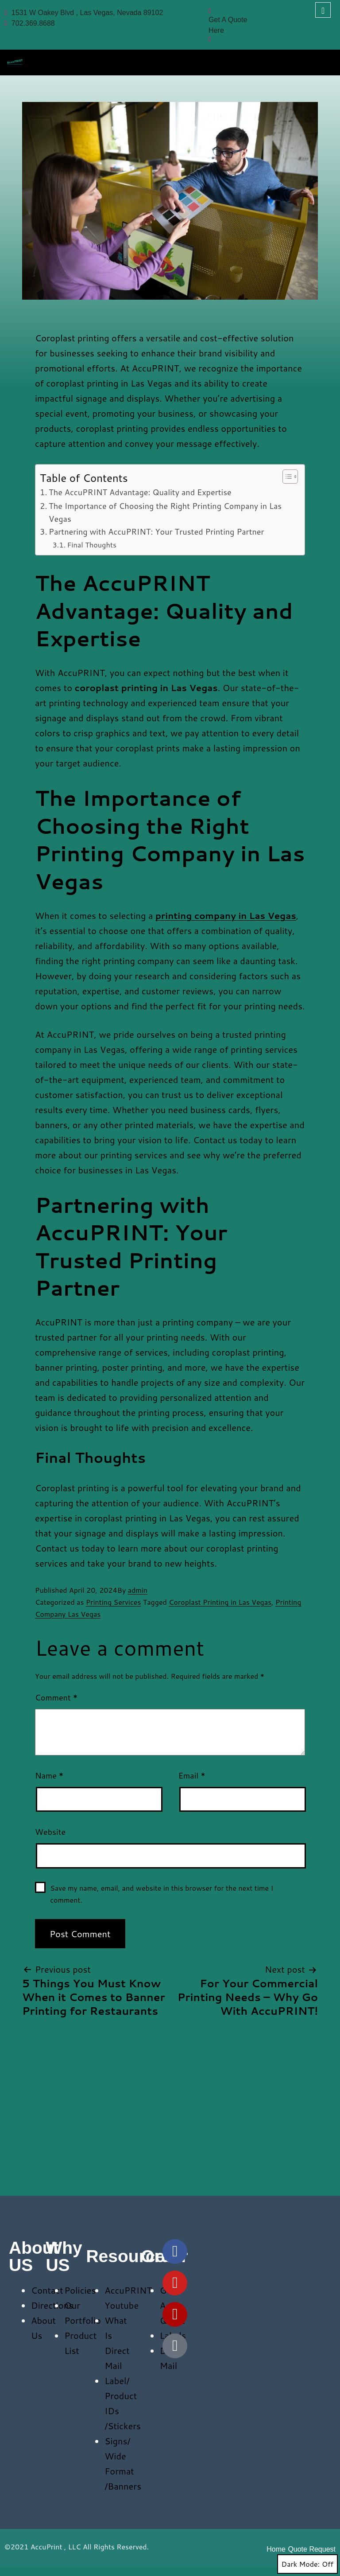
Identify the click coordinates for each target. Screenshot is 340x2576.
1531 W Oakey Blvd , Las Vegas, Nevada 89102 (83, 13)
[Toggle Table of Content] (286, 476)
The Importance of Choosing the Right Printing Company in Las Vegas (165, 512)
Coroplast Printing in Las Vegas (220, 1602)
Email (191, 1775)
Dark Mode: (307, 2564)
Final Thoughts (91, 544)
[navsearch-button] (323, 10)
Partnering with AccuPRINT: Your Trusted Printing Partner (156, 531)
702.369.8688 (29, 23)
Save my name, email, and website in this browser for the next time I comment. (161, 1894)
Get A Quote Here (228, 21)
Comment (56, 1697)
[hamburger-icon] (323, 60)
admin (137, 1590)
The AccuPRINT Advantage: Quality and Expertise (140, 492)
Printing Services (113, 1602)
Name (49, 1775)
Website (50, 1831)
